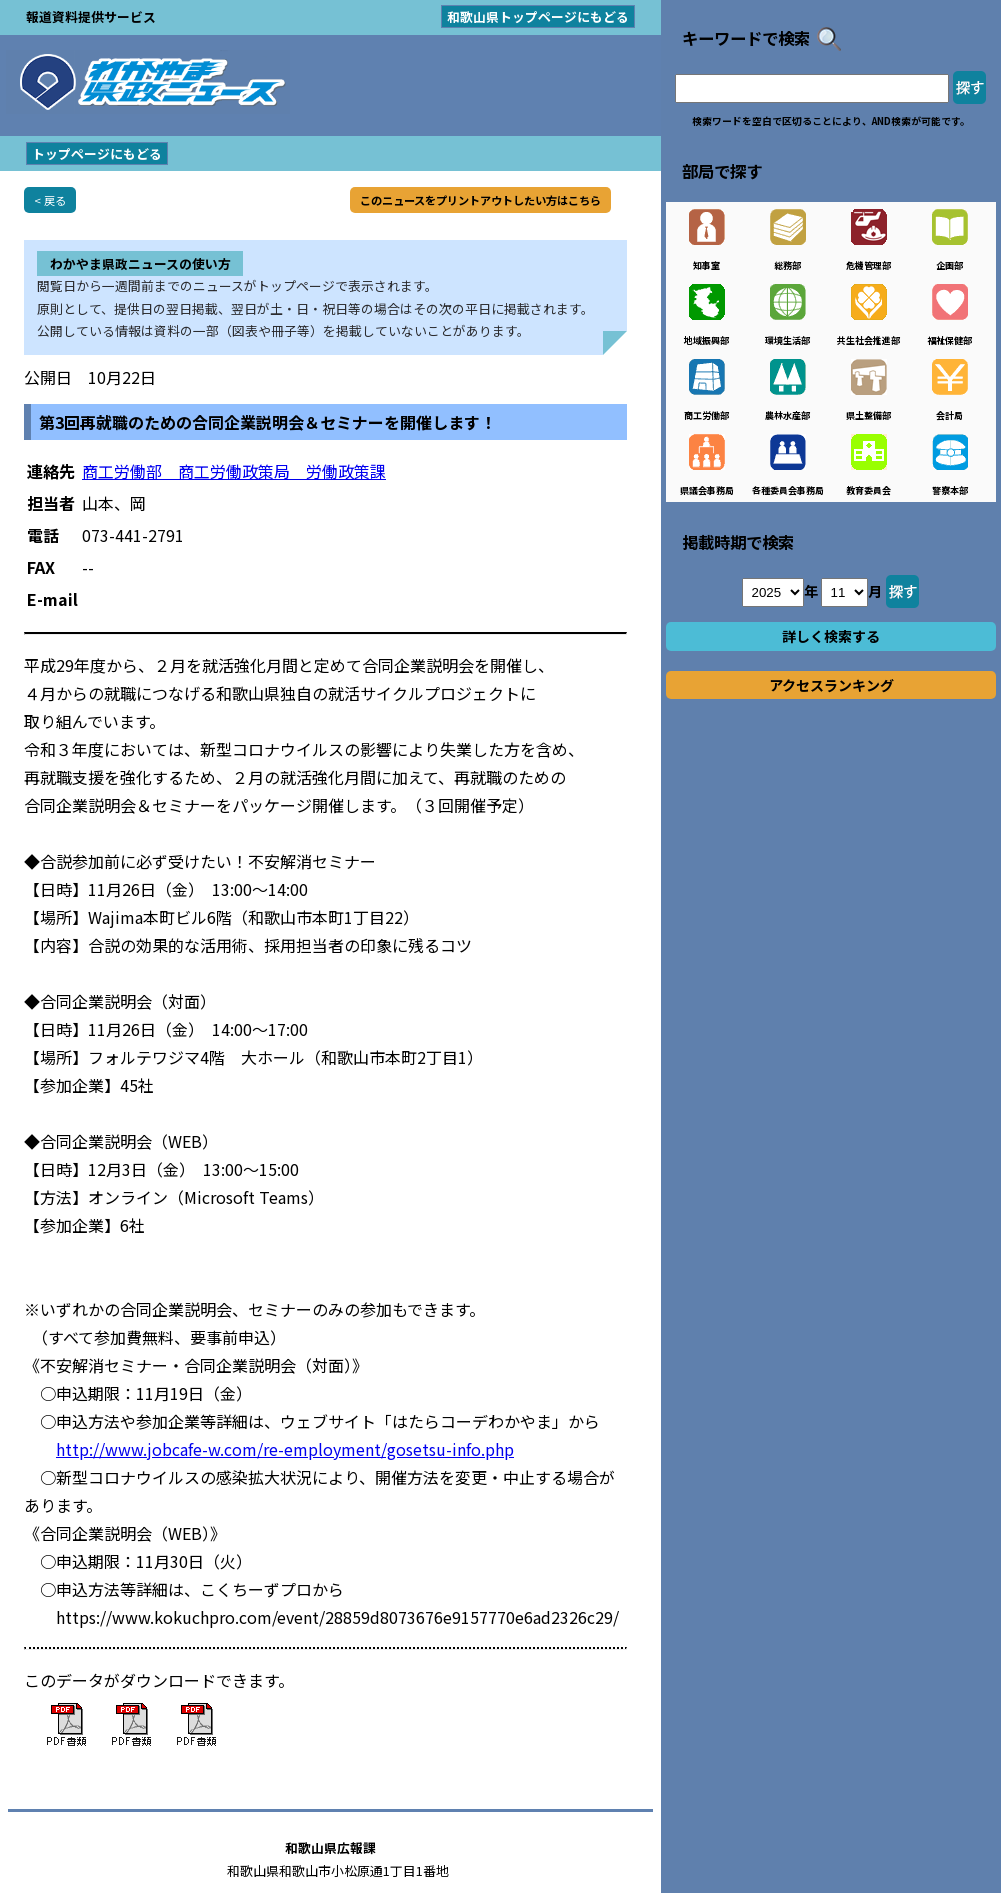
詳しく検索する (831, 636)
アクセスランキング (831, 685)
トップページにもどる (97, 153)
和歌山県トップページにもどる (538, 16)
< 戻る (50, 200)
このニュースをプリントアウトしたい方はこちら (480, 200)
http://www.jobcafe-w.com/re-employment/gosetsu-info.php (285, 1449)
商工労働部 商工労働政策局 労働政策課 (234, 471)
